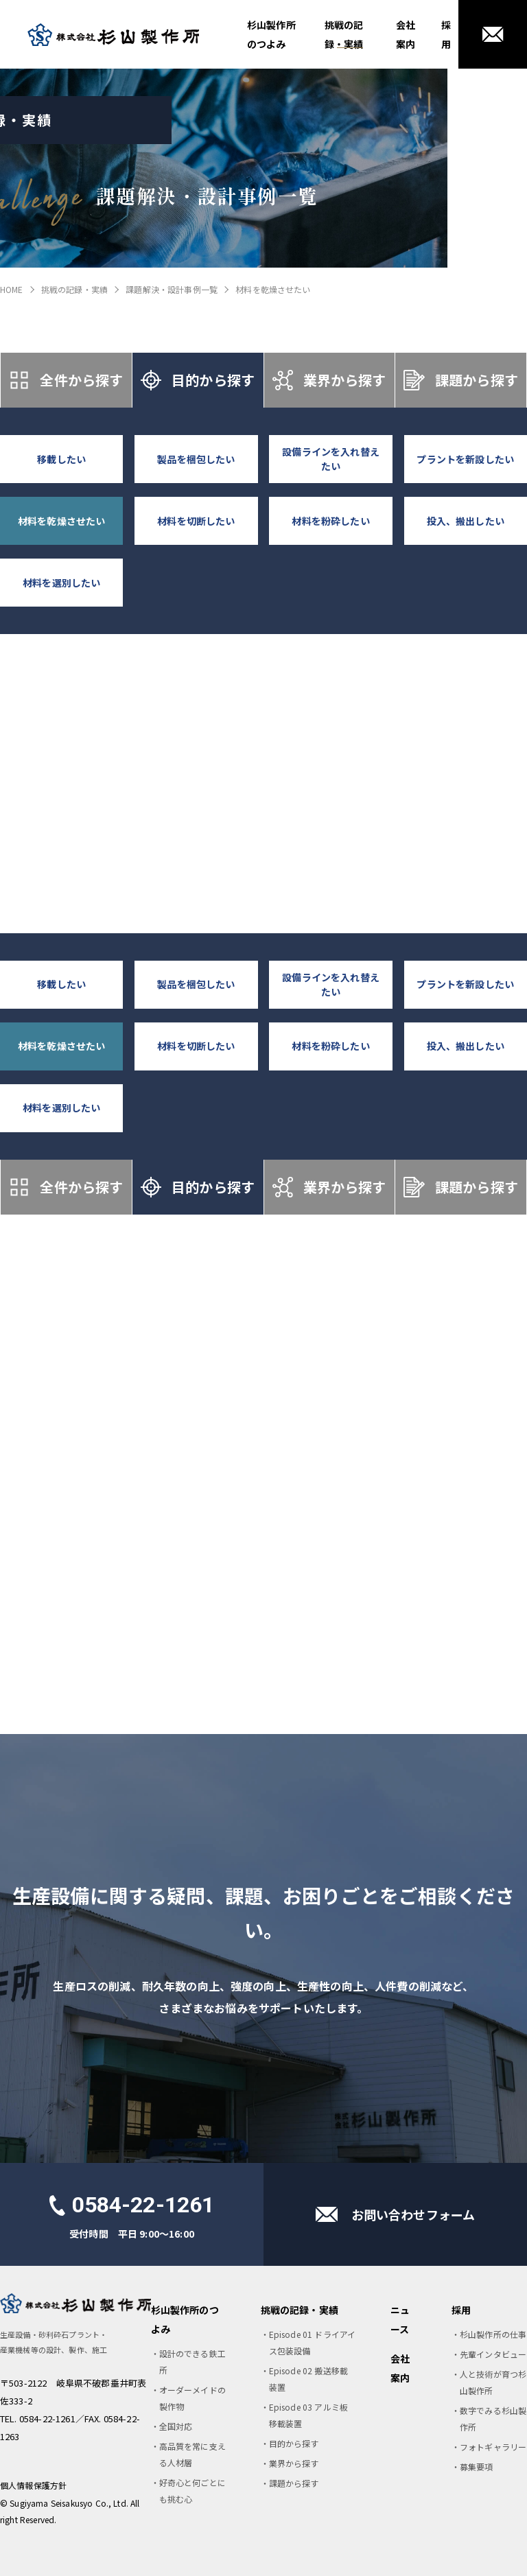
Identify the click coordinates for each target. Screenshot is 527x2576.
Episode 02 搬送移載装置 (308, 2379)
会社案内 (405, 34)
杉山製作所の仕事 (493, 2334)
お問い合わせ (492, 34)
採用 (446, 34)
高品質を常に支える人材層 (192, 2454)
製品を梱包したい (196, 459)
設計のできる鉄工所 (192, 2361)
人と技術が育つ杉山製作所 (493, 2382)
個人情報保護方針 (33, 2485)
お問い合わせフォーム (413, 2214)
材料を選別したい (61, 582)
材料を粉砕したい (330, 521)
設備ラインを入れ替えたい (330, 459)
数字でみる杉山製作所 (493, 2418)
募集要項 (476, 2466)
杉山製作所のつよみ (271, 34)
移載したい (61, 459)
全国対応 (176, 2426)
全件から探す (66, 380)
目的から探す (198, 380)
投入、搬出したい (465, 521)
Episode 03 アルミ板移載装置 (308, 2415)
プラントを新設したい (465, 459)
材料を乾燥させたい (61, 521)
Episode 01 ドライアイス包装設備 (312, 2342)
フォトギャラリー (493, 2446)
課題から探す (460, 380)
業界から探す (329, 380)
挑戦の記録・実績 (344, 34)
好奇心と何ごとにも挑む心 (192, 2491)
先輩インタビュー (493, 2354)
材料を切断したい (196, 521)
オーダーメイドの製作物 (192, 2398)
